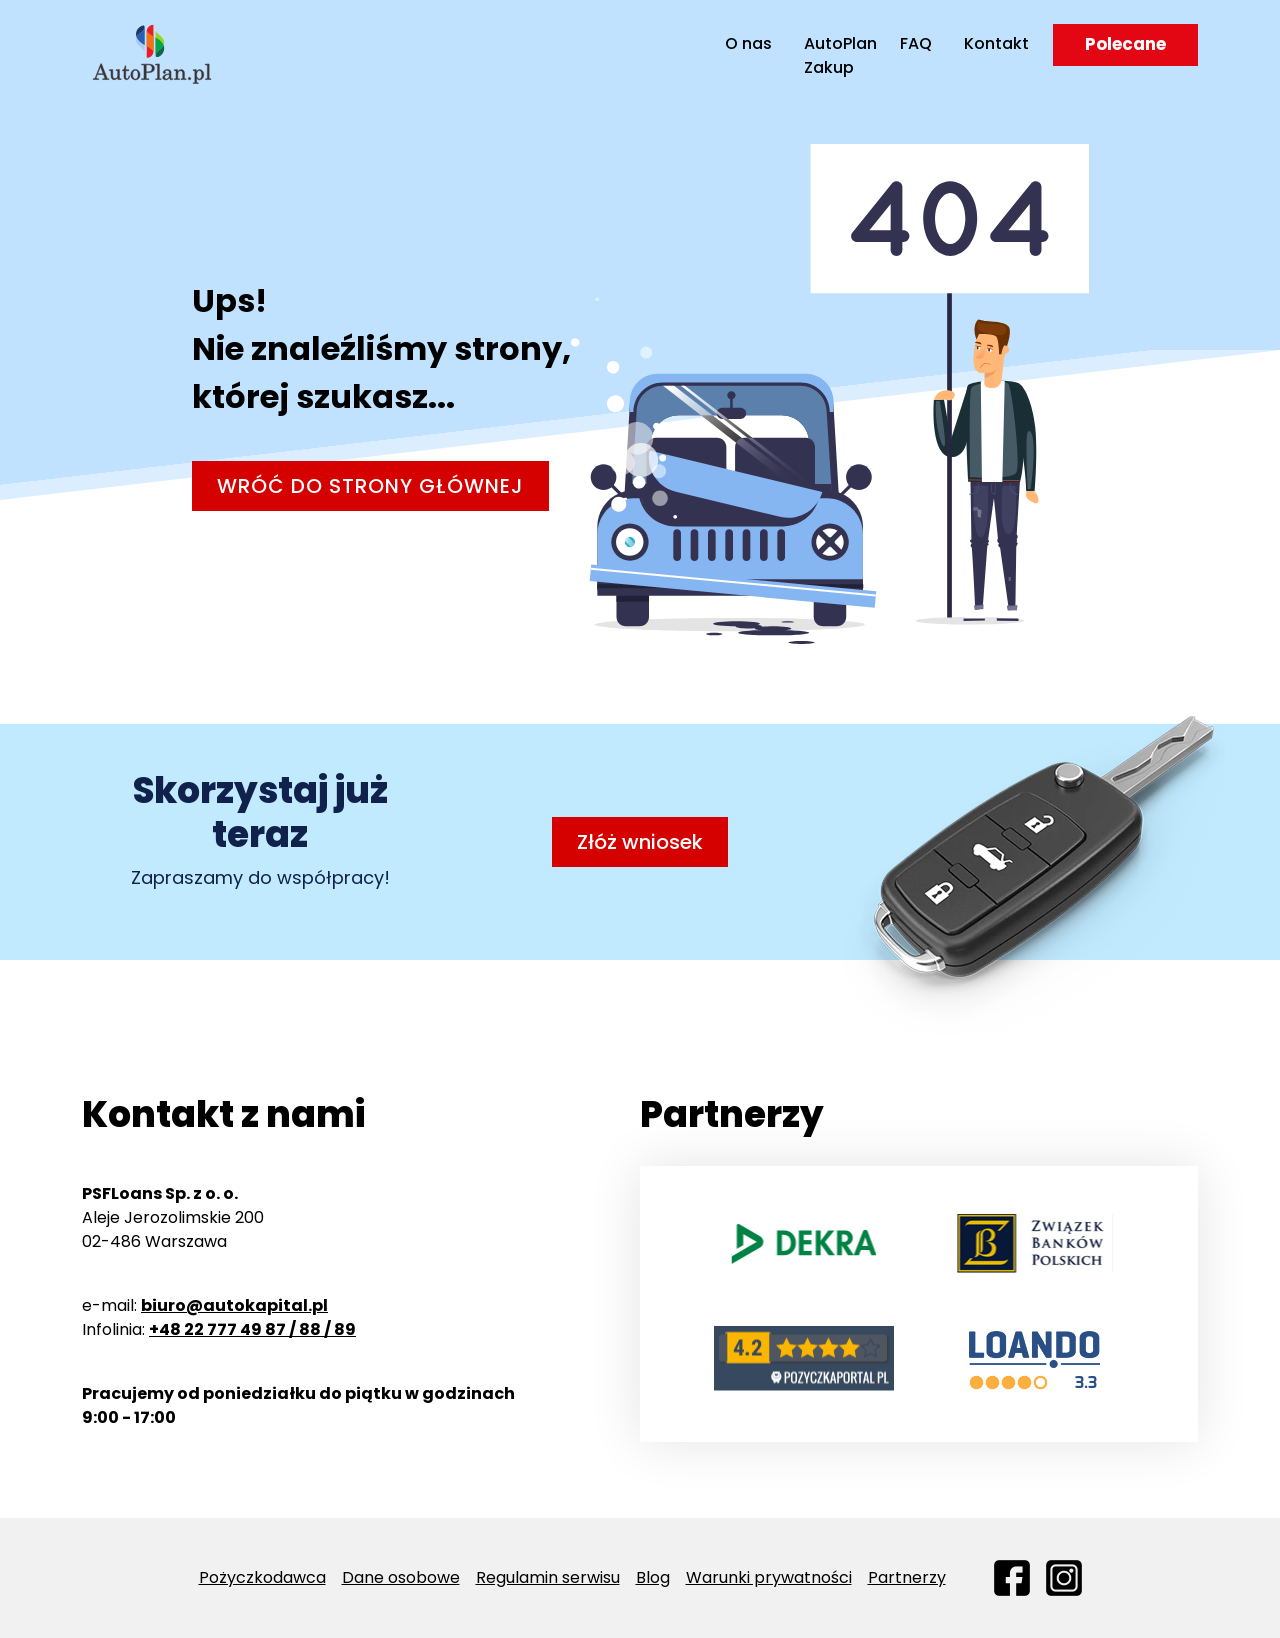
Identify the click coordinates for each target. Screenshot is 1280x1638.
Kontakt (996, 43)
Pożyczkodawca (262, 1577)
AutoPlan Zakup (830, 55)
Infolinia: (219, 1329)
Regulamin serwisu (548, 1577)
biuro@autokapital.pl (234, 1305)
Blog (653, 1577)
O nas (748, 43)
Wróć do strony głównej (370, 486)
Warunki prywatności (769, 1577)
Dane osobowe (401, 1577)
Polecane (1125, 44)
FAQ (916, 43)
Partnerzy (907, 1577)
